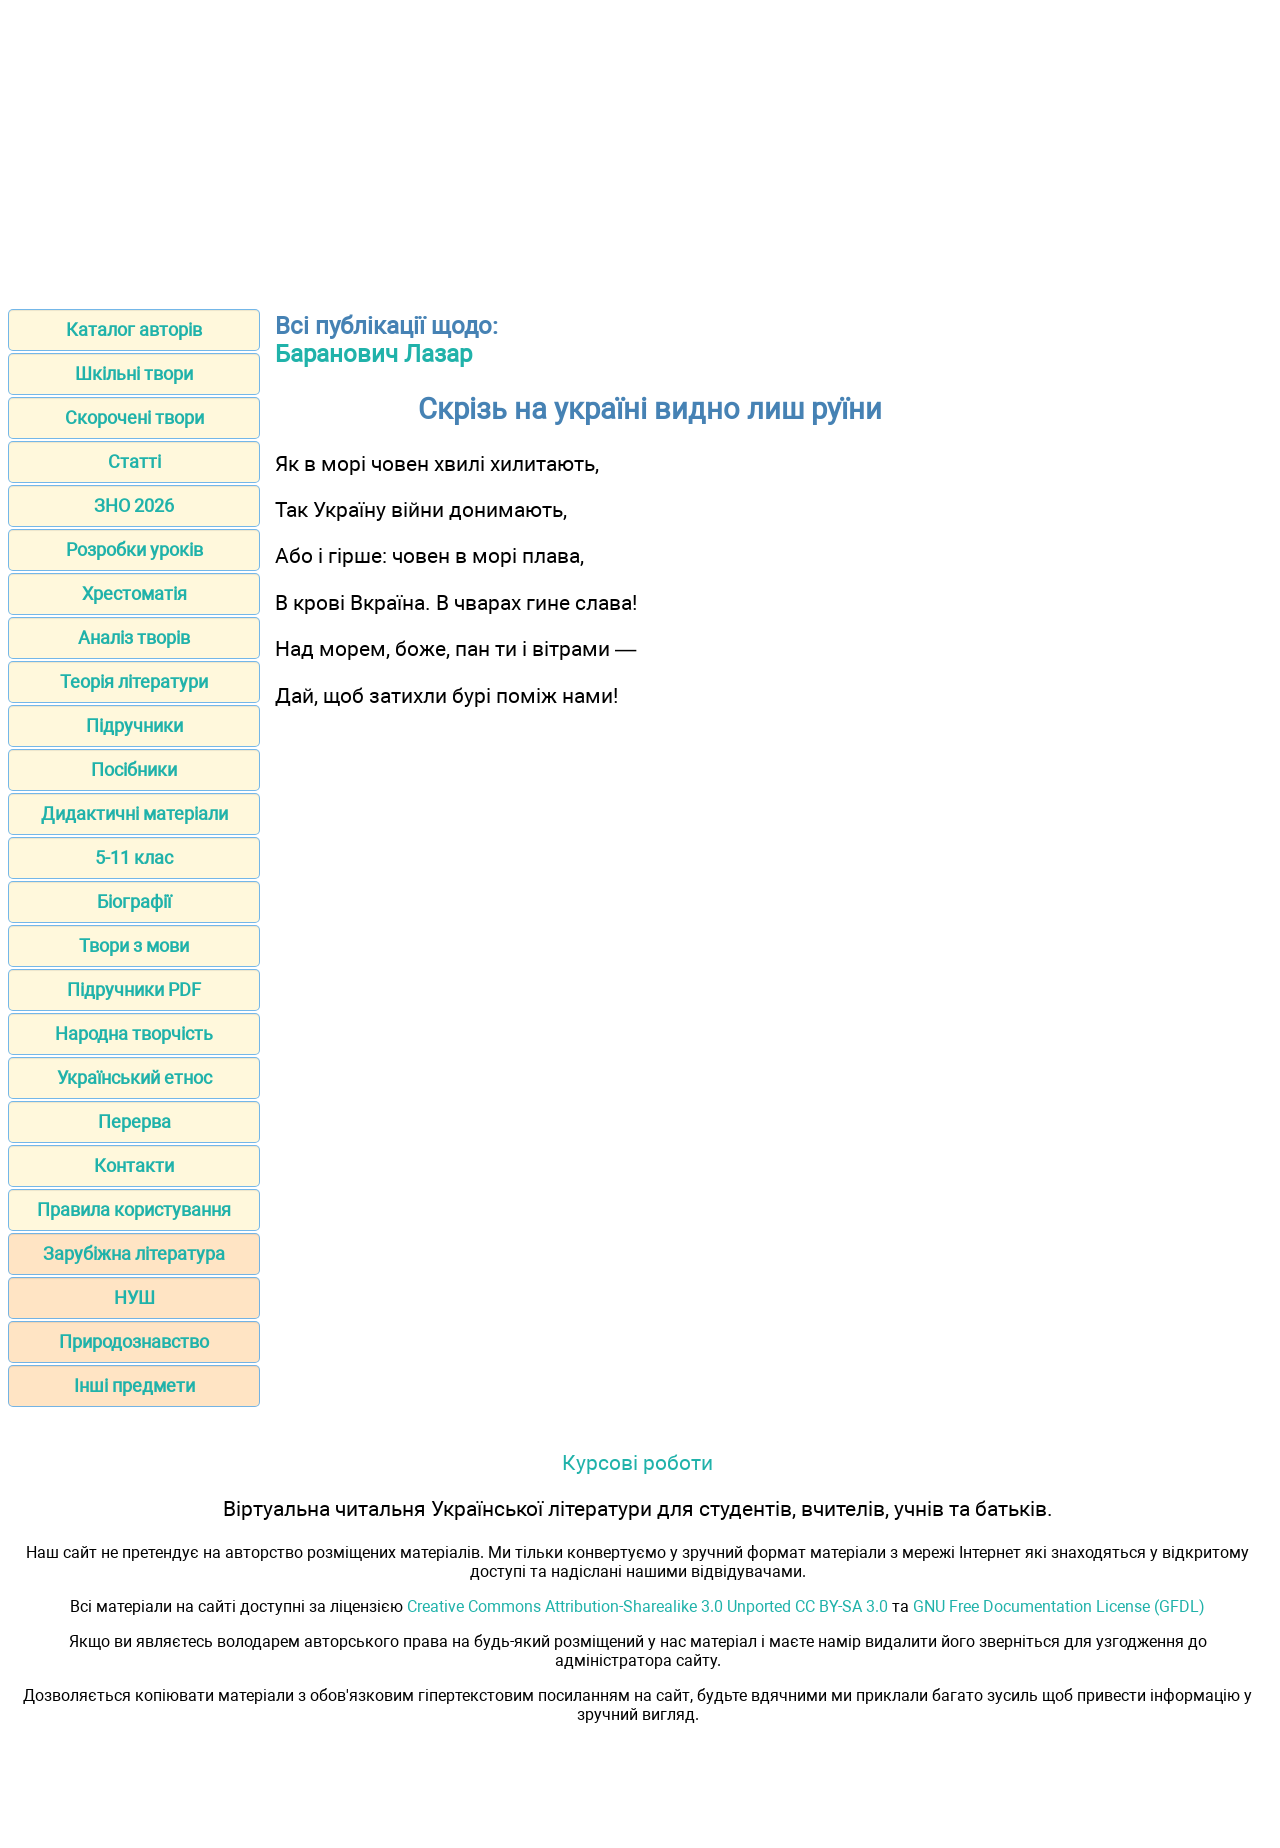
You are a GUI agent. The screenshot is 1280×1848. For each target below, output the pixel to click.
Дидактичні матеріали (134, 813)
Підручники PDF (134, 989)
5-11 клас (134, 857)
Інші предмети (134, 1385)
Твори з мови (134, 945)
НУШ (134, 1297)
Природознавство (134, 1341)
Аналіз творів (134, 637)
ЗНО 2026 (134, 505)
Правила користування (134, 1209)
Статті (134, 461)
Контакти (134, 1165)
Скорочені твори (134, 417)
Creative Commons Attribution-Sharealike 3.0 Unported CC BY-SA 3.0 (647, 1606)
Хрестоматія (134, 593)
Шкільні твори (134, 373)
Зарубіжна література (134, 1253)
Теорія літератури (134, 681)
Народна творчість (134, 1033)
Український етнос (134, 1077)
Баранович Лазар (373, 354)
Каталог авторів (134, 329)
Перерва (134, 1121)
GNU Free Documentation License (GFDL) (1059, 1606)
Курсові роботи (637, 1462)
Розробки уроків (134, 549)
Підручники (134, 725)
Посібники (134, 769)
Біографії (134, 901)
